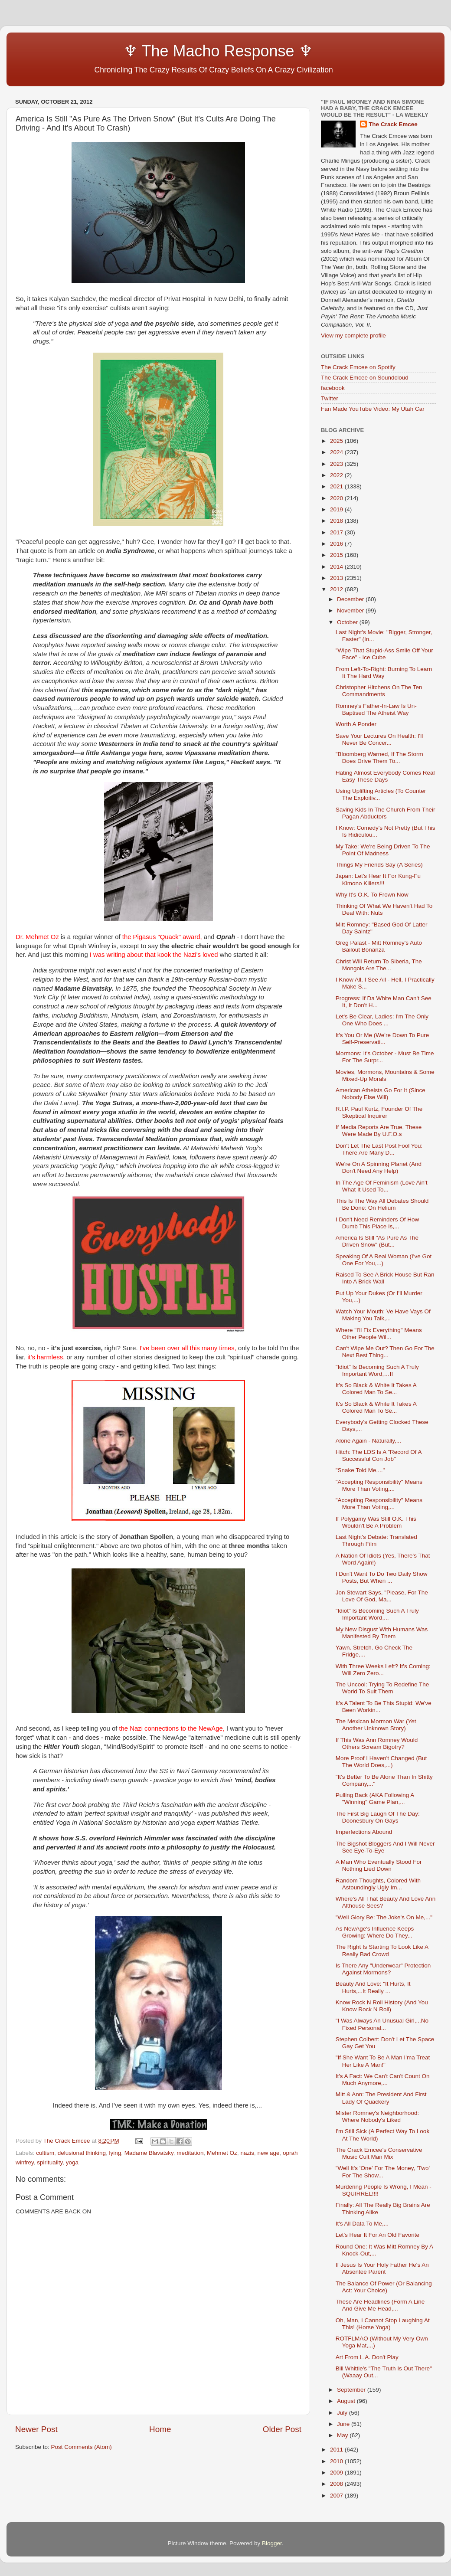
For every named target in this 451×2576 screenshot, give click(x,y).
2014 (337, 566)
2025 (337, 441)
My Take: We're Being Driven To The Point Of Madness (383, 850)
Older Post (282, 2429)
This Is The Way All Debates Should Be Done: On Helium (382, 1204)
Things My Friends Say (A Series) (379, 864)
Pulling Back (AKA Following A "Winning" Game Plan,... (375, 1798)
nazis (247, 2153)
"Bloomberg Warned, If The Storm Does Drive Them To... (379, 757)
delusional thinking (82, 2153)
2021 (337, 486)
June (344, 2424)
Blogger (272, 2543)
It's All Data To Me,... (362, 2223)
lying (115, 2153)
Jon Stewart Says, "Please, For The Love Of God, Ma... (382, 1596)
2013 (337, 578)
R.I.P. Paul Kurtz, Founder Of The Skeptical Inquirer (379, 1112)
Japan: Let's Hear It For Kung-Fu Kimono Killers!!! (378, 879)
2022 (337, 475)
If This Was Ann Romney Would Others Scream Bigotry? (377, 1743)
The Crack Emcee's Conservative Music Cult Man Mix (379, 2153)
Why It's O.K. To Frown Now (372, 894)
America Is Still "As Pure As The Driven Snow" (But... (377, 1241)
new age (268, 2153)
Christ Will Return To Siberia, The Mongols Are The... (379, 965)
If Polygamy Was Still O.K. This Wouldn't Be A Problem (376, 1522)
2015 (337, 555)
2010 (337, 2461)
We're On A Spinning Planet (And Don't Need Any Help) (379, 1167)
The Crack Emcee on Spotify (358, 367)
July (343, 2412)
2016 (337, 543)
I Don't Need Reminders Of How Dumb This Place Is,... (377, 1223)
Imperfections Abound (364, 1832)
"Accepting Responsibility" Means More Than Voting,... (379, 1485)
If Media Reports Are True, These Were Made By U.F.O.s (379, 1130)
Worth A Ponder (356, 724)
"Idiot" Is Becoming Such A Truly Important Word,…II (377, 1370)
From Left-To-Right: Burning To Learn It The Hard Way (384, 672)
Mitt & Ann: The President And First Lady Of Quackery (381, 2098)
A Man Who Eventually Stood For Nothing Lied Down (379, 1865)
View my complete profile (353, 335)
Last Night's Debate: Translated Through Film (376, 1540)
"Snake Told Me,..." (360, 1470)
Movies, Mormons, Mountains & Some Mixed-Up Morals (385, 1075)
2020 (337, 498)
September (352, 2389)
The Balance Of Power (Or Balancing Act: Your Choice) (384, 2287)
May (343, 2435)
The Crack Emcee (393, 124)
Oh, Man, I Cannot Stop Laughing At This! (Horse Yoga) (383, 2324)
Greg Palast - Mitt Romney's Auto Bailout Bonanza (379, 946)
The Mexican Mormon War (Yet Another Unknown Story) (376, 1725)
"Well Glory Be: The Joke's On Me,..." (384, 1917)
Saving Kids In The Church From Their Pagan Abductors (385, 813)
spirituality (49, 2162)
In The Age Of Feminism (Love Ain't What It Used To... (382, 1186)
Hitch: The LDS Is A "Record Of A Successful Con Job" (379, 1455)
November (351, 610)
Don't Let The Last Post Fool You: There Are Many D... (379, 1149)
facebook (333, 388)
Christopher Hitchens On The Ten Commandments (379, 690)
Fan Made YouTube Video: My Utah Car (373, 409)
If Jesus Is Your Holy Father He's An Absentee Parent (382, 2268)
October (348, 622)
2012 (337, 589)
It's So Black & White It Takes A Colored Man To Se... (376, 1388)
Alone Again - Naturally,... (368, 1440)
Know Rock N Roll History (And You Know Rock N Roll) (382, 2006)
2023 (337, 464)
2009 (337, 2472)
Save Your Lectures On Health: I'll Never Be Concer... (379, 739)
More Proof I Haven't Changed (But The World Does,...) (381, 1761)
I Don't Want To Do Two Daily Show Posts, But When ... (382, 1577)
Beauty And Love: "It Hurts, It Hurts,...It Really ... (373, 1987)
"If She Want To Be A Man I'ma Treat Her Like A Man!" (383, 2061)
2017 (337, 532)
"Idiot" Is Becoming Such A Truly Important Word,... (377, 1614)
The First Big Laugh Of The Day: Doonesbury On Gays (378, 1817)
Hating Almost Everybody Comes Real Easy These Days (385, 776)
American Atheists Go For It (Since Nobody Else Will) (380, 1093)
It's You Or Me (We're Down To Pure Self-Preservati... (382, 1038)
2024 (337, 452)
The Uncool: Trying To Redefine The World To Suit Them (382, 1688)
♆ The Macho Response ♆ (166, 51)
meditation (189, 2153)
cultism (45, 2153)
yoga (72, 2162)
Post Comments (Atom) (81, 2447)
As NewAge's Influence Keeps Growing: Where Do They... (375, 1932)
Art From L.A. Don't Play (367, 2357)
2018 (337, 520)
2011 (337, 2449)
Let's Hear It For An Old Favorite (377, 2235)
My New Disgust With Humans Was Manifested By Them (382, 1633)
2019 (337, 509)
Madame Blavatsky (148, 2153)
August (347, 2401)
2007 (337, 2495)
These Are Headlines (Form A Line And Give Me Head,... (380, 2305)
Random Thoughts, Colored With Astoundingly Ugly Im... (378, 1884)
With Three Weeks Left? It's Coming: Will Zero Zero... (383, 1669)
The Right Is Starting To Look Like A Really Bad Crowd (382, 1950)
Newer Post (36, 2429)
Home (160, 2429)
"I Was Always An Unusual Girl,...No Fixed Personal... (382, 2024)
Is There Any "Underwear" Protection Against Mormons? (383, 1969)
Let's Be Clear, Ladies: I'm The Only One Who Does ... (382, 1020)
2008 (337, 2484)
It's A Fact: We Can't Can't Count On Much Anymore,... (383, 2079)
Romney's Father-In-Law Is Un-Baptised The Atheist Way (376, 709)
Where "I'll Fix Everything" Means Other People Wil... (379, 1333)
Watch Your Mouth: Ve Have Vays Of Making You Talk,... (383, 1315)
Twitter (329, 398)
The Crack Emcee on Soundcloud (365, 377)
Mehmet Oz (222, 2153)
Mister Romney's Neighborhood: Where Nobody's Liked (377, 2116)
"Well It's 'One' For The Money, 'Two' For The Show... (383, 2171)
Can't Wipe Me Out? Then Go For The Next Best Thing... (385, 1351)
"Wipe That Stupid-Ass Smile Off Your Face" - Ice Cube (384, 654)
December (351, 599)
